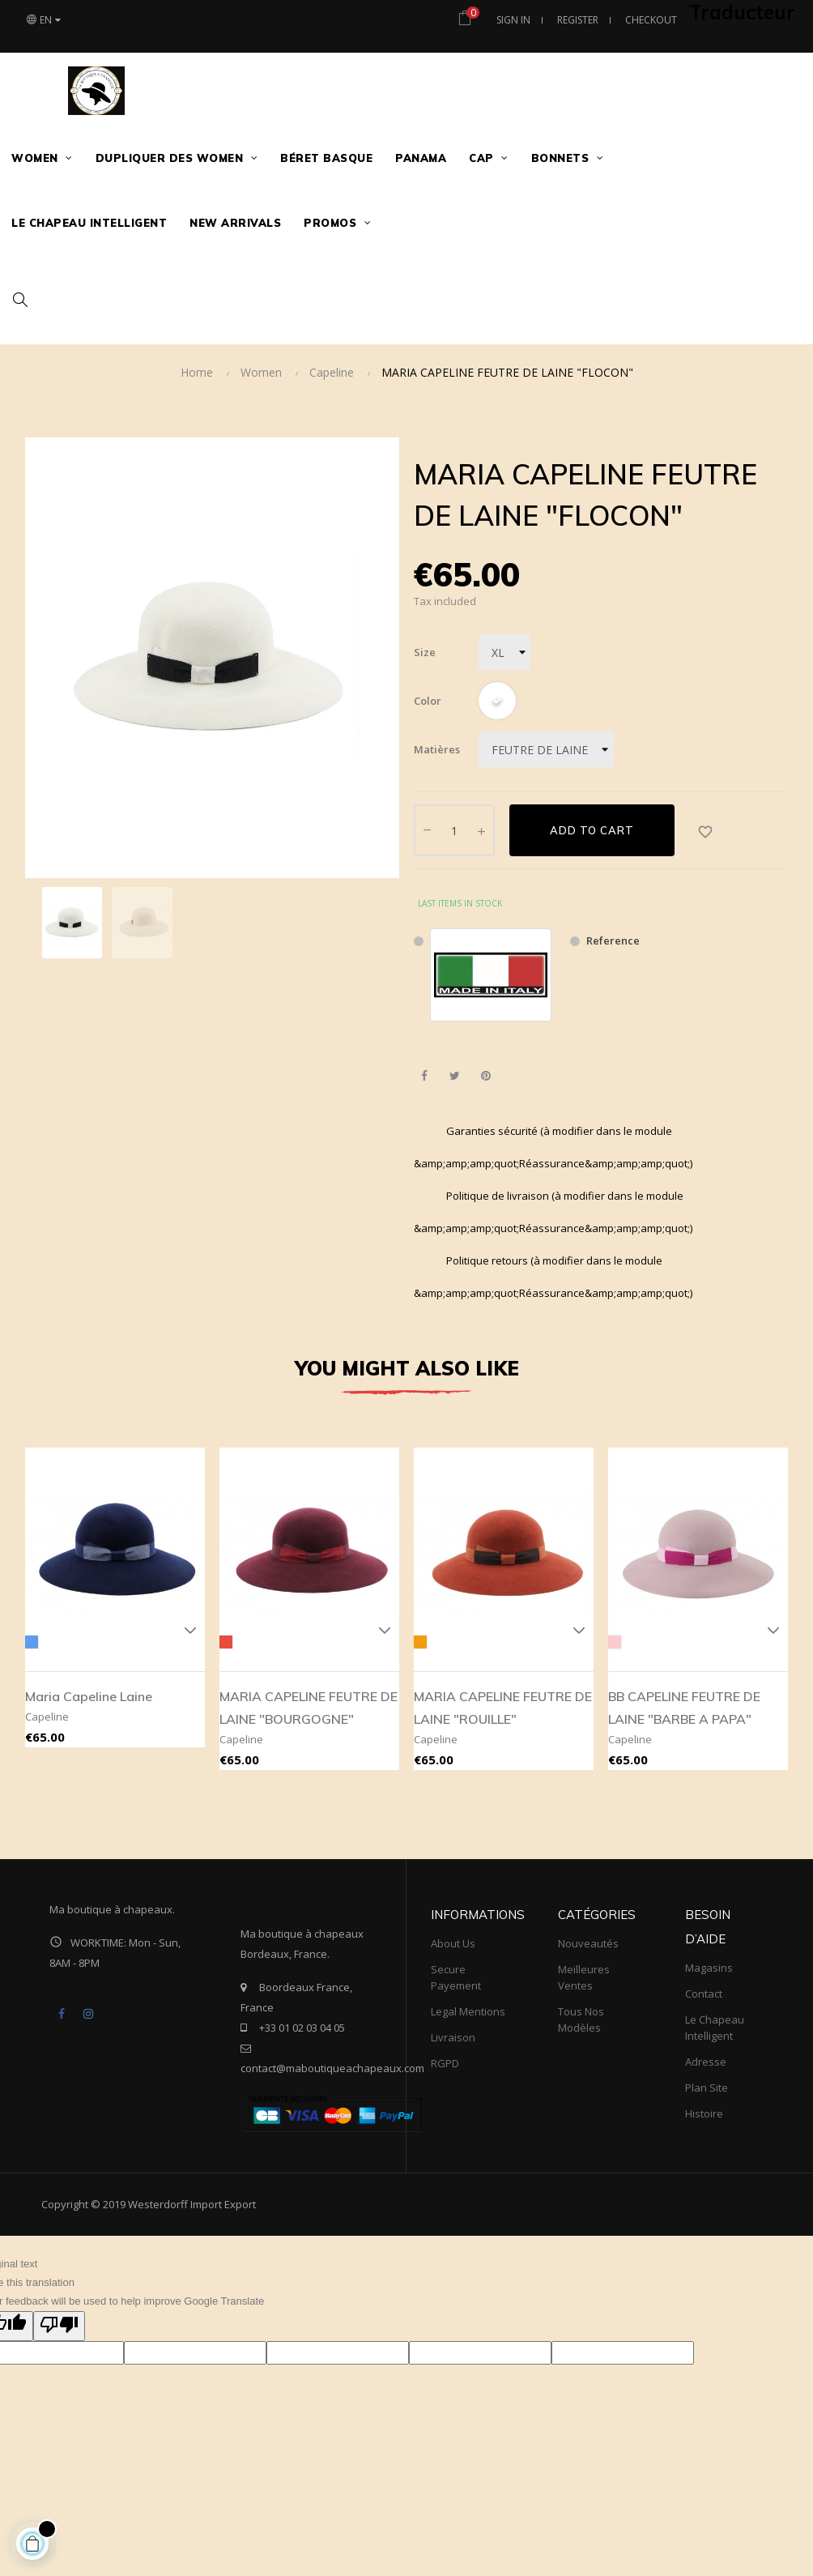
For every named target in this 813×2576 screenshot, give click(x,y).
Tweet (455, 1076)
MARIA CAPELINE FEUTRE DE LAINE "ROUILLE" (503, 1707)
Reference (613, 940)
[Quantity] (454, 830)
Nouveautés (588, 1943)
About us (453, 1943)
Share (424, 1076)
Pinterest (485, 1076)
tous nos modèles (581, 2019)
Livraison (453, 2037)
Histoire (704, 2113)
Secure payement (456, 1977)
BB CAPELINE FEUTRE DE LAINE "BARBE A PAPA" (684, 1707)
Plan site (706, 2087)
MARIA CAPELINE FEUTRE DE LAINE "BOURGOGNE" (308, 1707)
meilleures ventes (584, 1977)
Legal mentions (468, 2011)
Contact (703, 1993)
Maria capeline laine (88, 1696)
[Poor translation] (59, 2326)
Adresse (705, 2061)
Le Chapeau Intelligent (714, 2027)
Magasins (709, 1967)
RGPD (445, 2063)
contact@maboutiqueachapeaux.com (332, 2068)
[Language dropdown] (47, 20)
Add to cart (592, 830)
